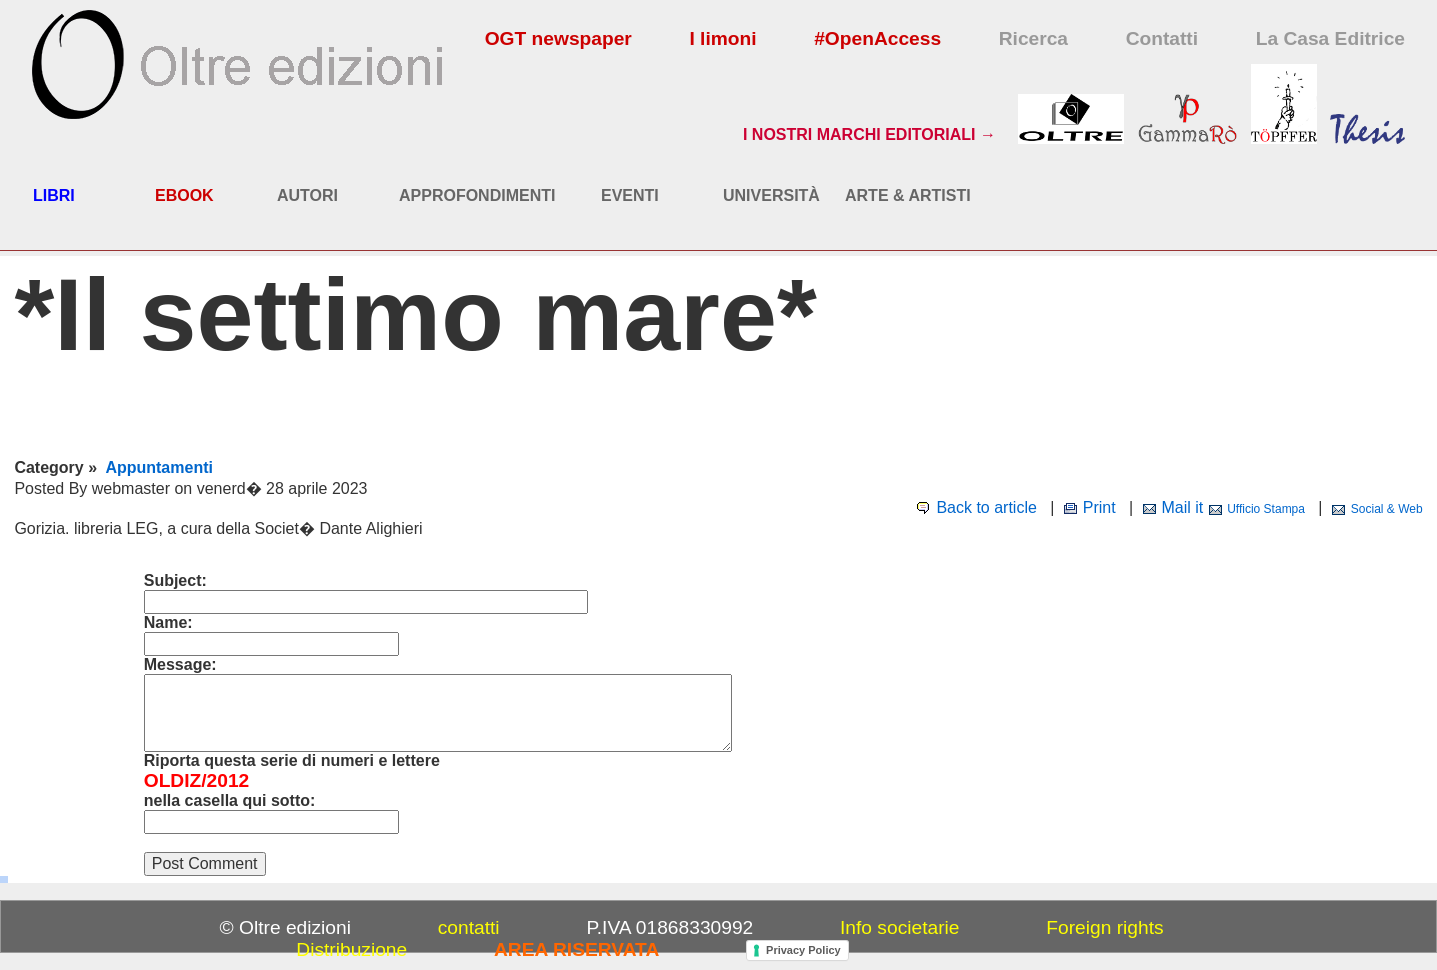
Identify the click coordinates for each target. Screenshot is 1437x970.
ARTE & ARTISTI (908, 195)
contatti (469, 927)
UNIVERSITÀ (771, 195)
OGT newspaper (558, 38)
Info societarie (899, 927)
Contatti (1162, 38)
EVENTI (630, 195)
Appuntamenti (159, 467)
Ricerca (1033, 38)
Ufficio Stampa (1266, 509)
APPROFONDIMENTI (477, 195)
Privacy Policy (803, 950)
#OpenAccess (877, 38)
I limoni (722, 38)
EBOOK (184, 195)
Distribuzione (351, 949)
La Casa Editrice (1330, 38)
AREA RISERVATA (576, 949)
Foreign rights (1104, 927)
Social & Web (1387, 509)
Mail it (1182, 507)
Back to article (986, 507)
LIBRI (54, 195)
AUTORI (307, 195)
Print (1099, 507)
